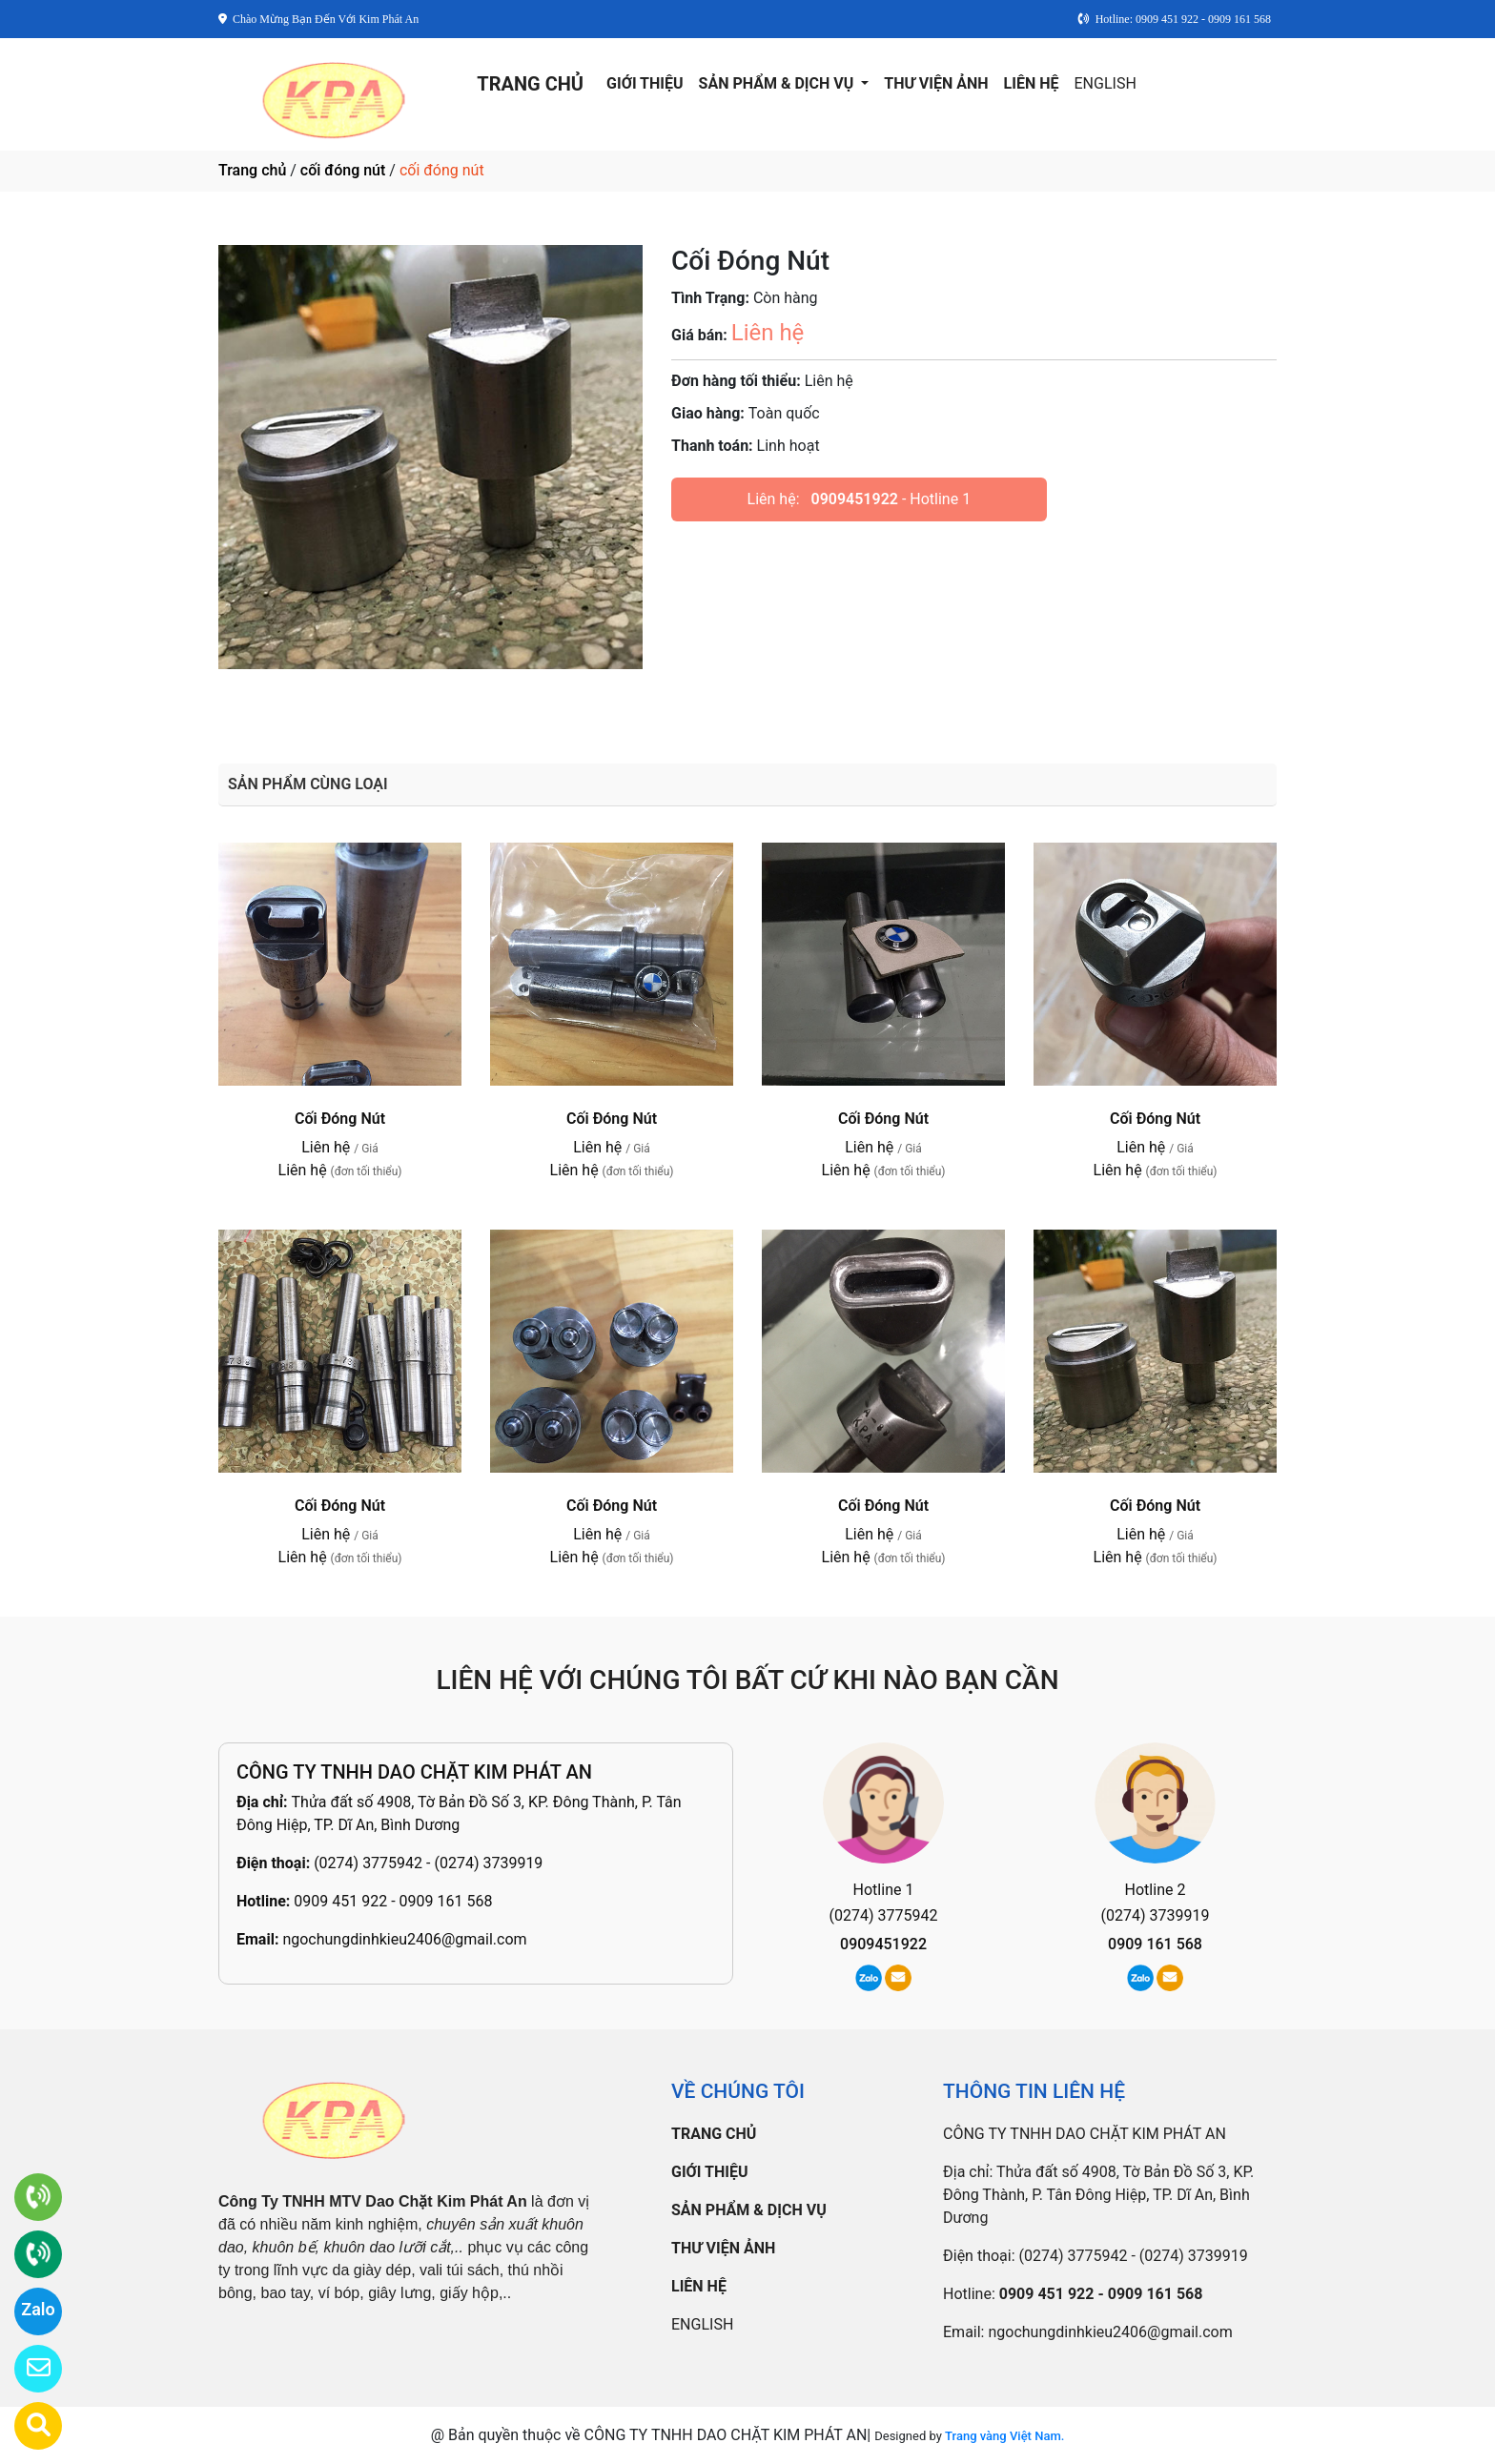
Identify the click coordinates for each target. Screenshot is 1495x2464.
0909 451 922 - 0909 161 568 (393, 1901)
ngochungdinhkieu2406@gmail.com (404, 1939)
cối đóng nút (343, 170)
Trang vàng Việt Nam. (1004, 2436)
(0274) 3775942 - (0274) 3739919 (428, 1863)
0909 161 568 (1155, 1944)
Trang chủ (252, 170)
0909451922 (854, 499)
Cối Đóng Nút (340, 1119)
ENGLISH (1106, 83)
